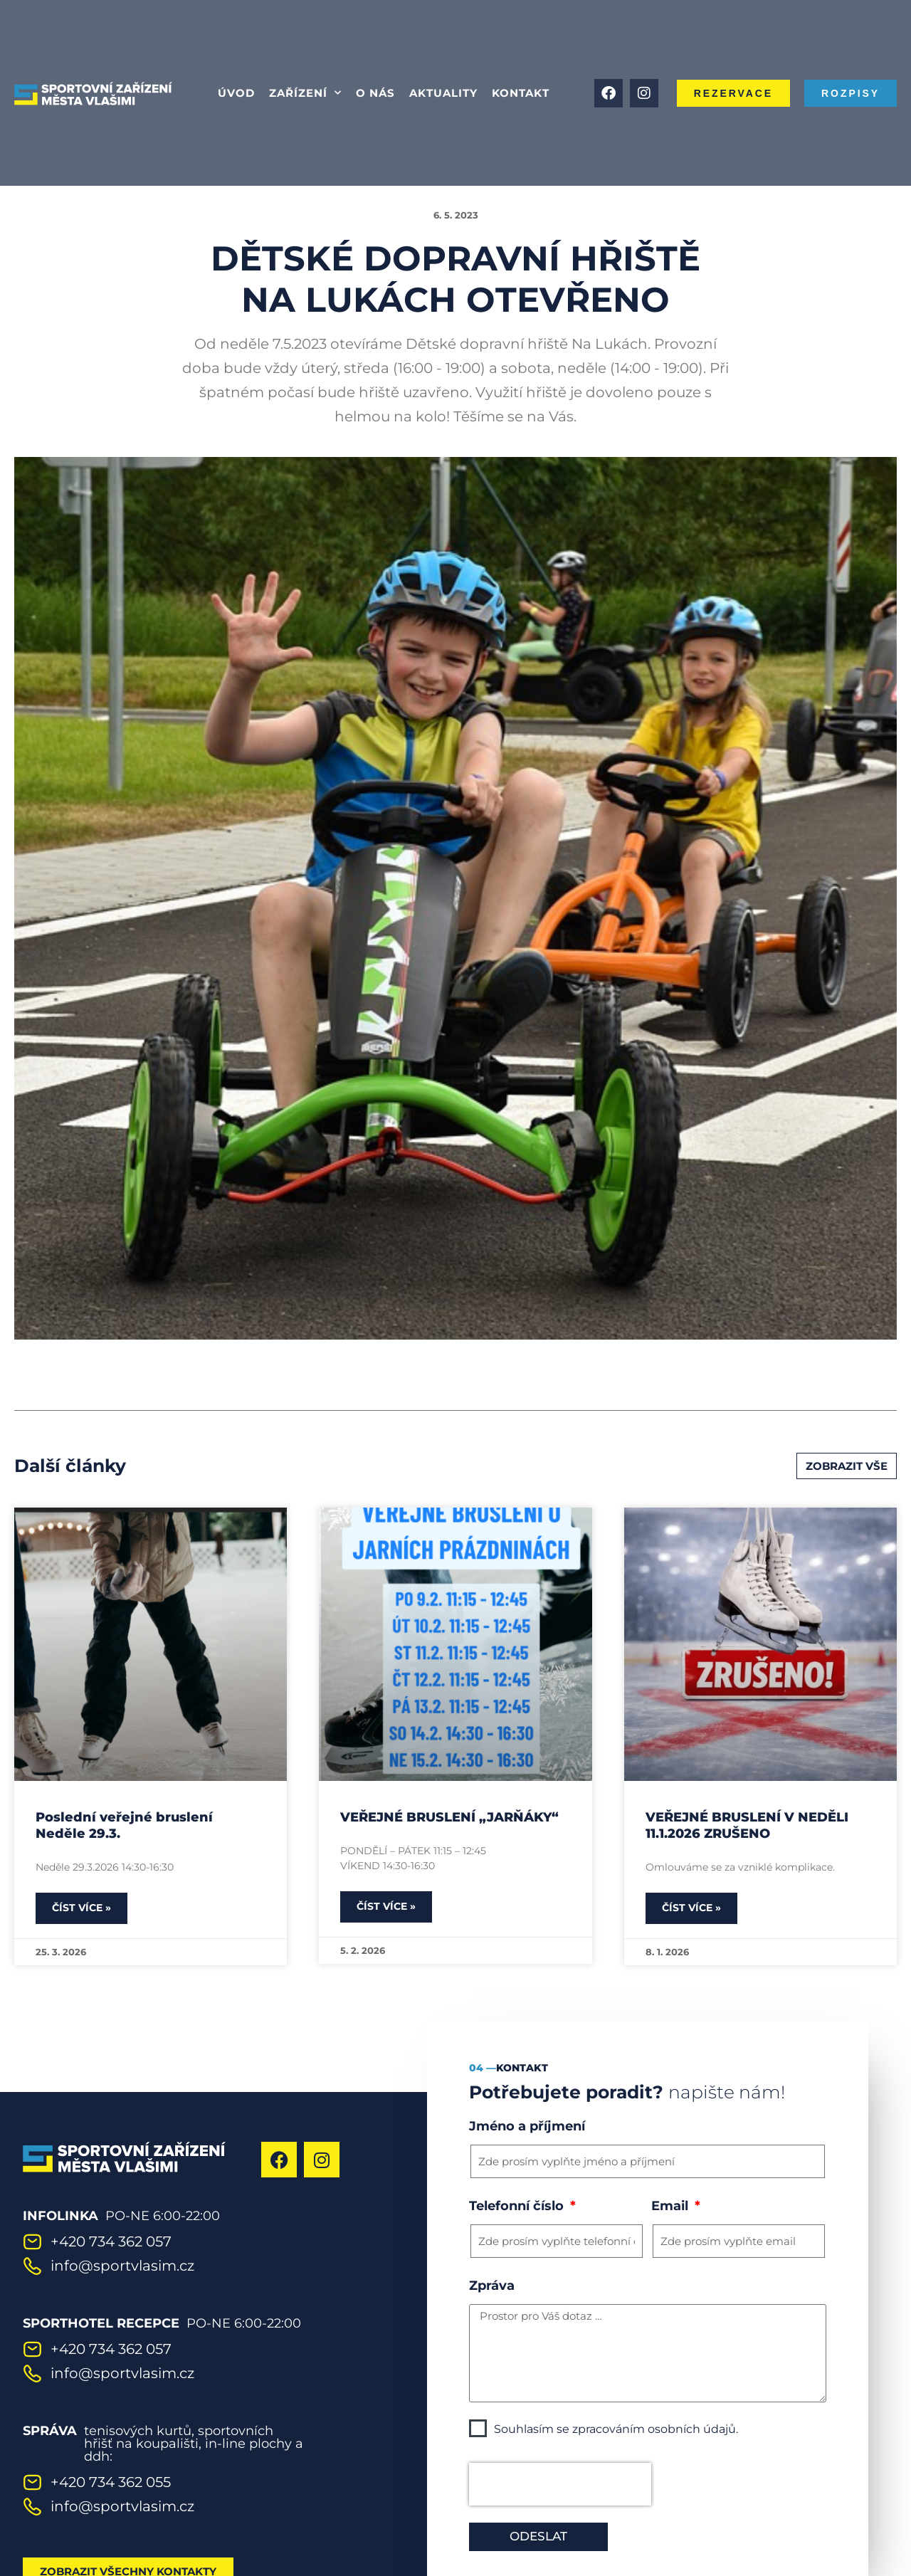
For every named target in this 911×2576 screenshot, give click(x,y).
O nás (375, 93)
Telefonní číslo (518, 2206)
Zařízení (305, 93)
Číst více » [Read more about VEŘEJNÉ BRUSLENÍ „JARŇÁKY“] (386, 1906)
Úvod (236, 93)
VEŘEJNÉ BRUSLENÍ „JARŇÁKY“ (449, 1817)
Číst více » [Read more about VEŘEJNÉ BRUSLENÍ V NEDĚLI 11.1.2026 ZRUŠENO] (691, 1907)
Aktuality (443, 93)
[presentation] (560, 2484)
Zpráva (492, 2285)
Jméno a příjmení (527, 2126)
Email (671, 2206)
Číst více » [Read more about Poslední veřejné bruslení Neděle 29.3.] (81, 1907)
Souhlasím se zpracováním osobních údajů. (616, 2429)
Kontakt (520, 93)
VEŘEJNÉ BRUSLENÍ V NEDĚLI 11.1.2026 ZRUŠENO (747, 1825)
